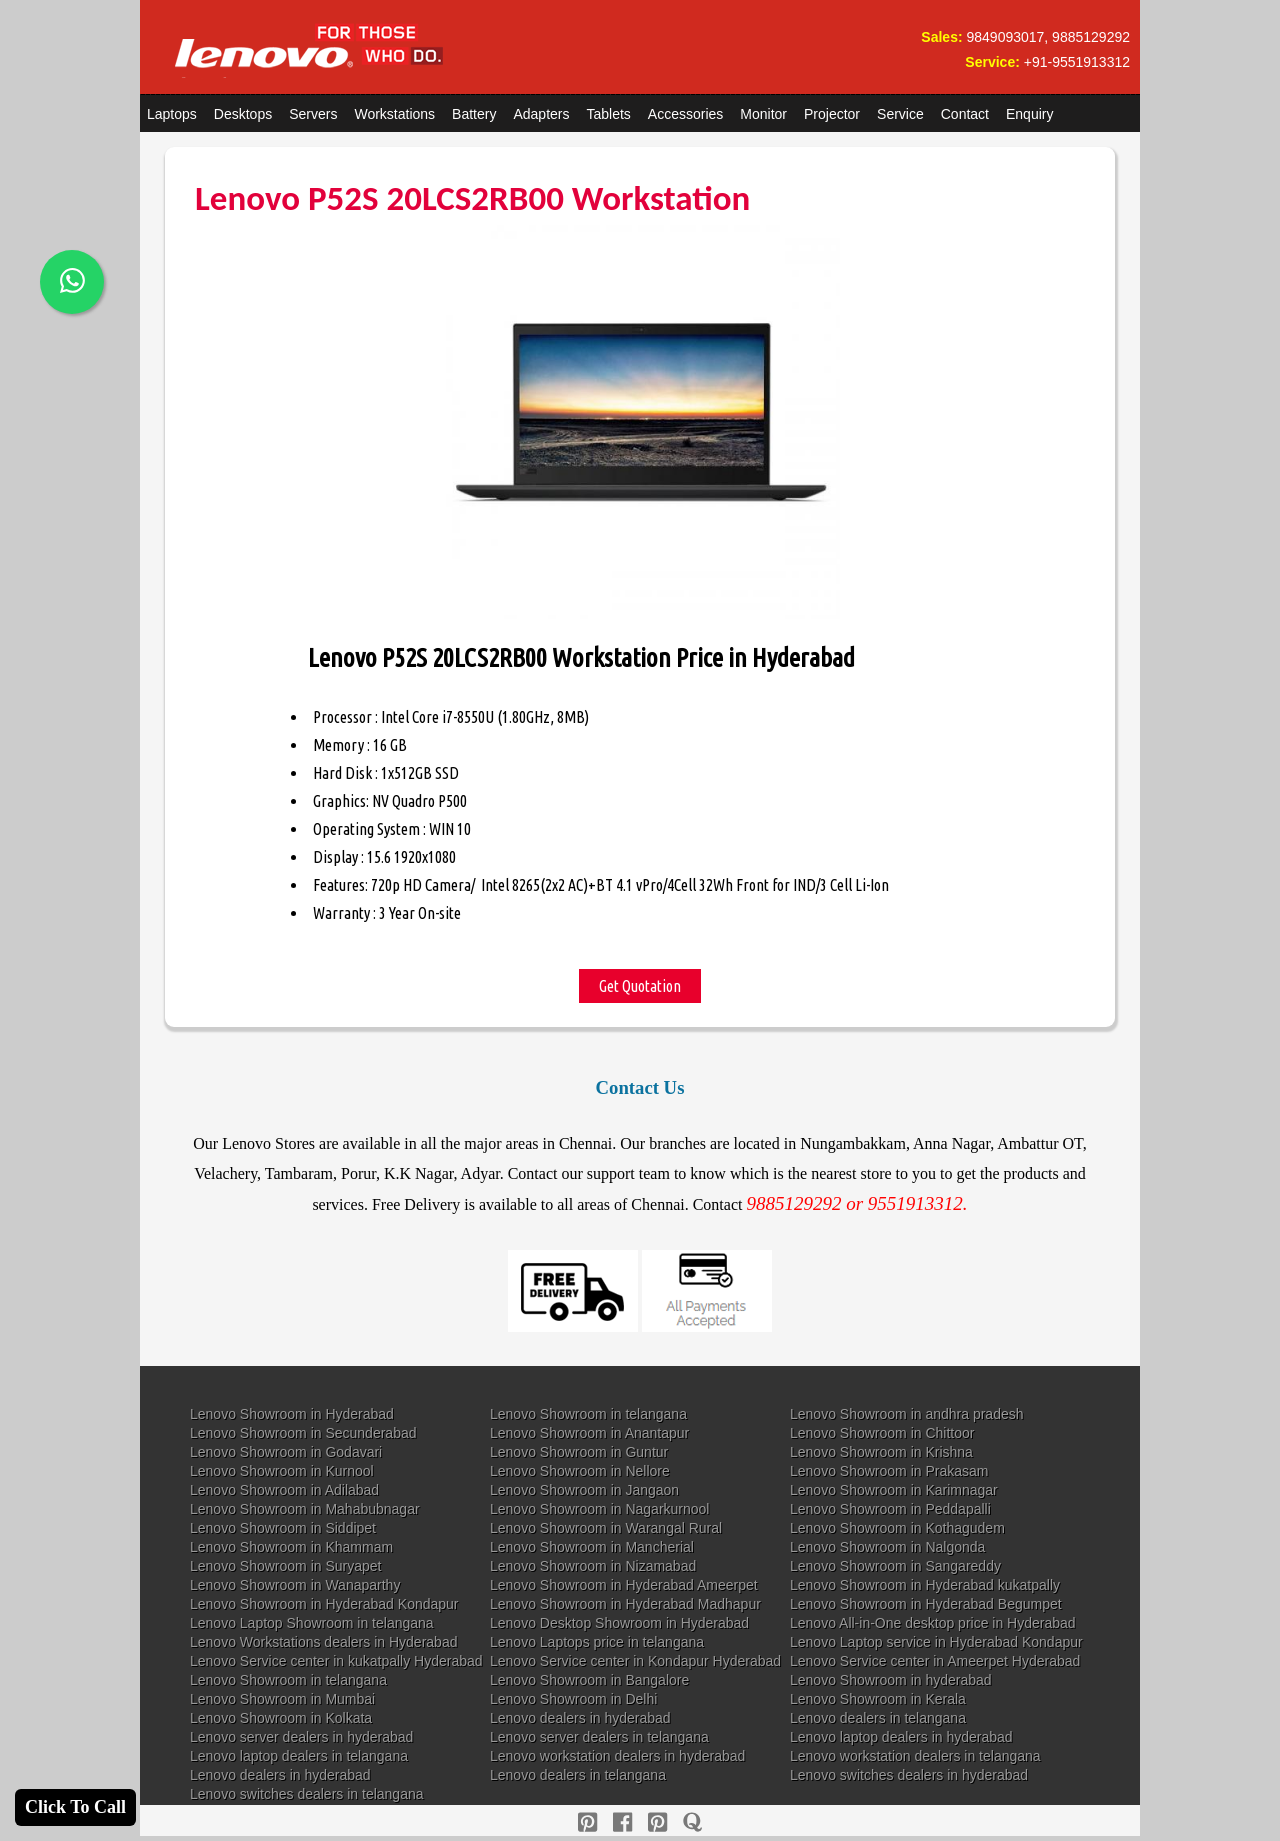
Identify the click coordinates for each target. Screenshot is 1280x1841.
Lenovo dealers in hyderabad (580, 1718)
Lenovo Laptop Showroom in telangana (312, 1623)
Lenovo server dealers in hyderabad (301, 1737)
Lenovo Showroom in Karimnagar (894, 1490)
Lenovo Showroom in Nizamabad (593, 1566)
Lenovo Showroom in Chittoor (882, 1433)
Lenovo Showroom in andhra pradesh (907, 1414)
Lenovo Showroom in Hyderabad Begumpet (926, 1604)
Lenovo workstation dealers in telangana (915, 1756)
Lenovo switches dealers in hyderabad (909, 1775)
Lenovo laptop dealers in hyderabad (901, 1737)
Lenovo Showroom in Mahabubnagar (305, 1509)
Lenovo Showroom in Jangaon (584, 1490)
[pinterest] (587, 1822)
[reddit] (657, 1822)
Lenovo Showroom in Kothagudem (897, 1528)
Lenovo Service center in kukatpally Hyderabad (336, 1661)
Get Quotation (640, 986)
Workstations (394, 114)
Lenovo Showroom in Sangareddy (895, 1566)
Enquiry (1029, 114)
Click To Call (75, 1807)
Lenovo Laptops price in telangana (597, 1642)
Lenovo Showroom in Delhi (573, 1699)
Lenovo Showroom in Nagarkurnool (599, 1509)
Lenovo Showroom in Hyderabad (292, 1414)
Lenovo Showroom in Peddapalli (890, 1509)
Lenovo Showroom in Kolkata (281, 1718)
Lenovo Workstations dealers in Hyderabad (323, 1642)
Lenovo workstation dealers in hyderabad (617, 1756)
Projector (832, 114)
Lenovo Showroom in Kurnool (282, 1471)
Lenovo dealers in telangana (878, 1718)
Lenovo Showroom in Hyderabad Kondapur (324, 1604)
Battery (474, 114)
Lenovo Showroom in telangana (588, 1414)
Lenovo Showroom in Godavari (286, 1452)
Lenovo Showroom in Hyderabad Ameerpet (624, 1585)
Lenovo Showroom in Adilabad (284, 1490)
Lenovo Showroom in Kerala (878, 1699)
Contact (965, 114)
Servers (313, 114)
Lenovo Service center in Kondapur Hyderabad (635, 1661)
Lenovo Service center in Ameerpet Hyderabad (935, 1661)
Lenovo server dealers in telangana (599, 1737)
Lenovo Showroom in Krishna (881, 1452)
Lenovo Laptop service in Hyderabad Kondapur (936, 1642)
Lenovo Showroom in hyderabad (891, 1680)
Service (900, 114)
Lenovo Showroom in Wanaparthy (295, 1585)
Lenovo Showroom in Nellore (580, 1471)
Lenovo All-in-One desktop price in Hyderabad (933, 1623)
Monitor (763, 114)
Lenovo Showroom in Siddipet (283, 1528)
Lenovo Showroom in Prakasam (889, 1471)
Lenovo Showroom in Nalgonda (887, 1547)
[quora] (692, 1822)
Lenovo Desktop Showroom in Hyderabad (619, 1623)
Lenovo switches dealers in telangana (307, 1794)
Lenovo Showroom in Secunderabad (303, 1433)
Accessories (685, 114)
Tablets (609, 114)
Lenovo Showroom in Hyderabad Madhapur (625, 1604)
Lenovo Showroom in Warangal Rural (606, 1528)
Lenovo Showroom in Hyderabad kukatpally (925, 1585)
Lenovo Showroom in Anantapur (589, 1433)
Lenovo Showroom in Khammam (291, 1547)
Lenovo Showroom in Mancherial (592, 1547)
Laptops (172, 114)
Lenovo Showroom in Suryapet (285, 1566)
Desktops (243, 114)
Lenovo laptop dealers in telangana (299, 1756)
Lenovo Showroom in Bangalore (589, 1680)
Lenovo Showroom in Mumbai (282, 1699)
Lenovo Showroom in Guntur (579, 1452)
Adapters (541, 114)
